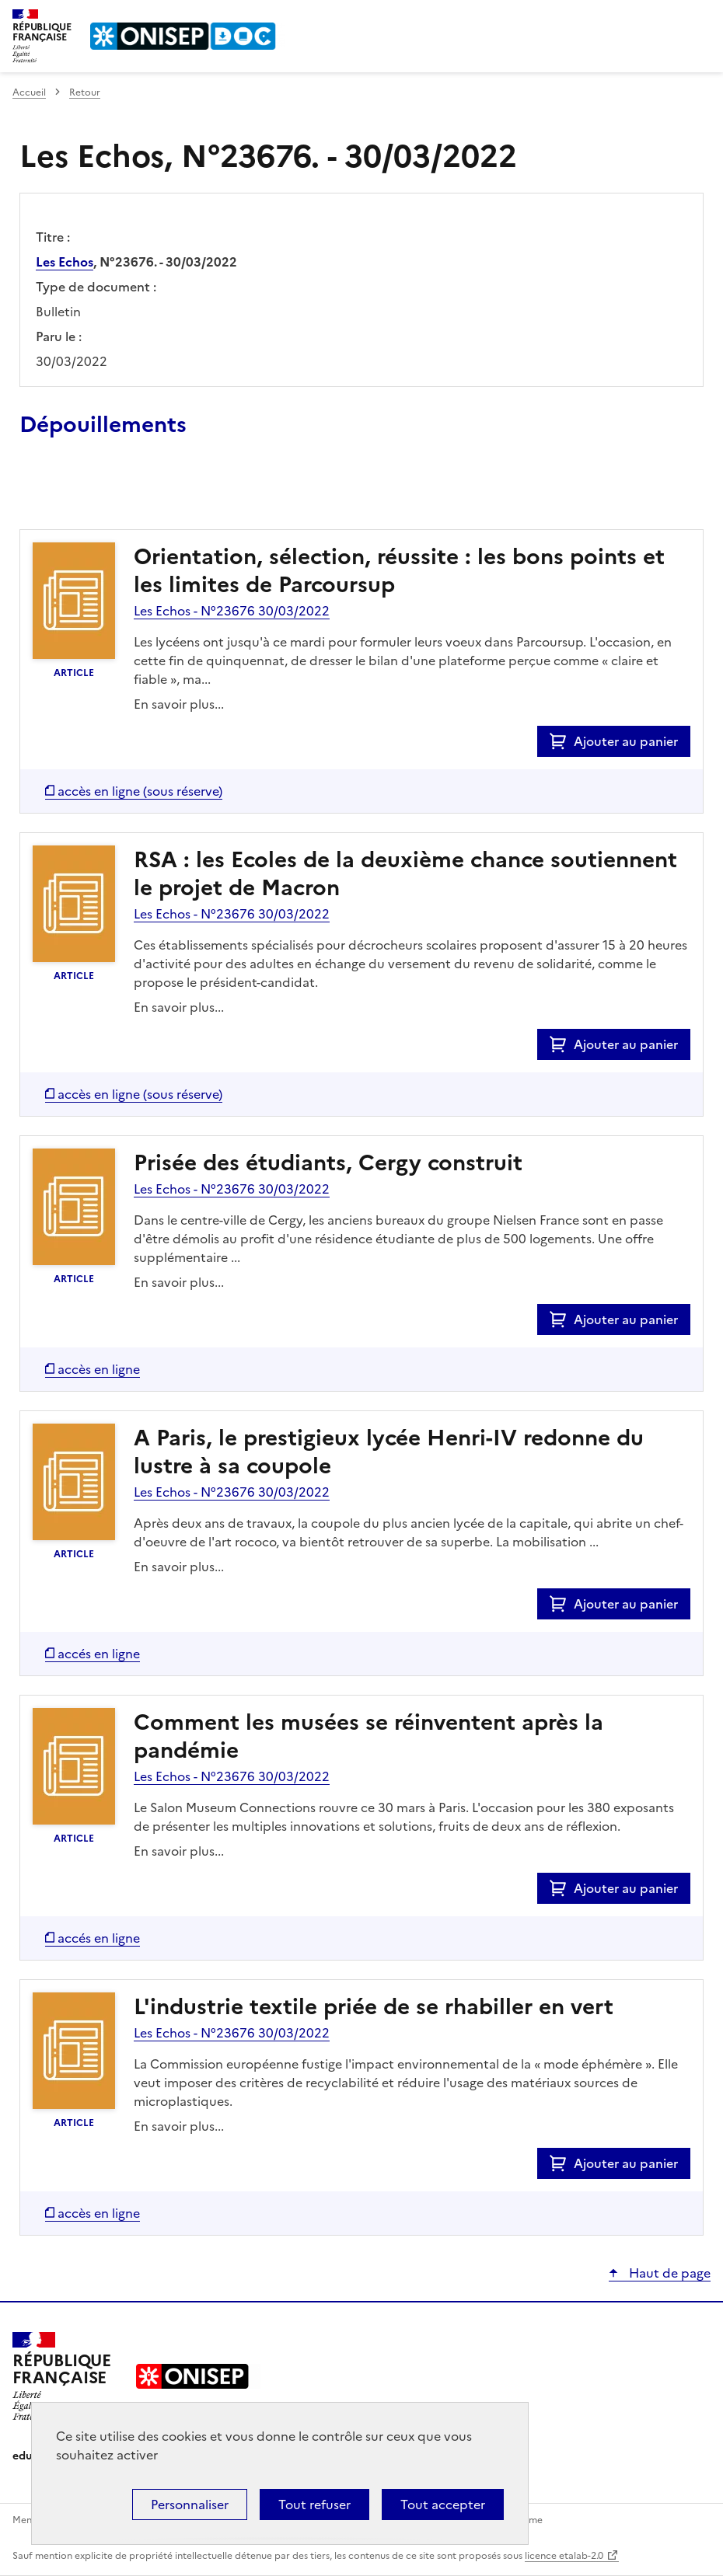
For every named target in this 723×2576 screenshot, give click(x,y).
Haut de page (668, 2273)
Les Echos (64, 262)
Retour (84, 92)
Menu (701, 18)
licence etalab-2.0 (564, 2556)
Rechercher (670, 18)
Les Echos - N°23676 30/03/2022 (232, 610)
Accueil (29, 92)
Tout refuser (314, 2504)
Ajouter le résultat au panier (121, 493)
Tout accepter (442, 2504)
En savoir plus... (179, 704)
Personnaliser (190, 2504)
